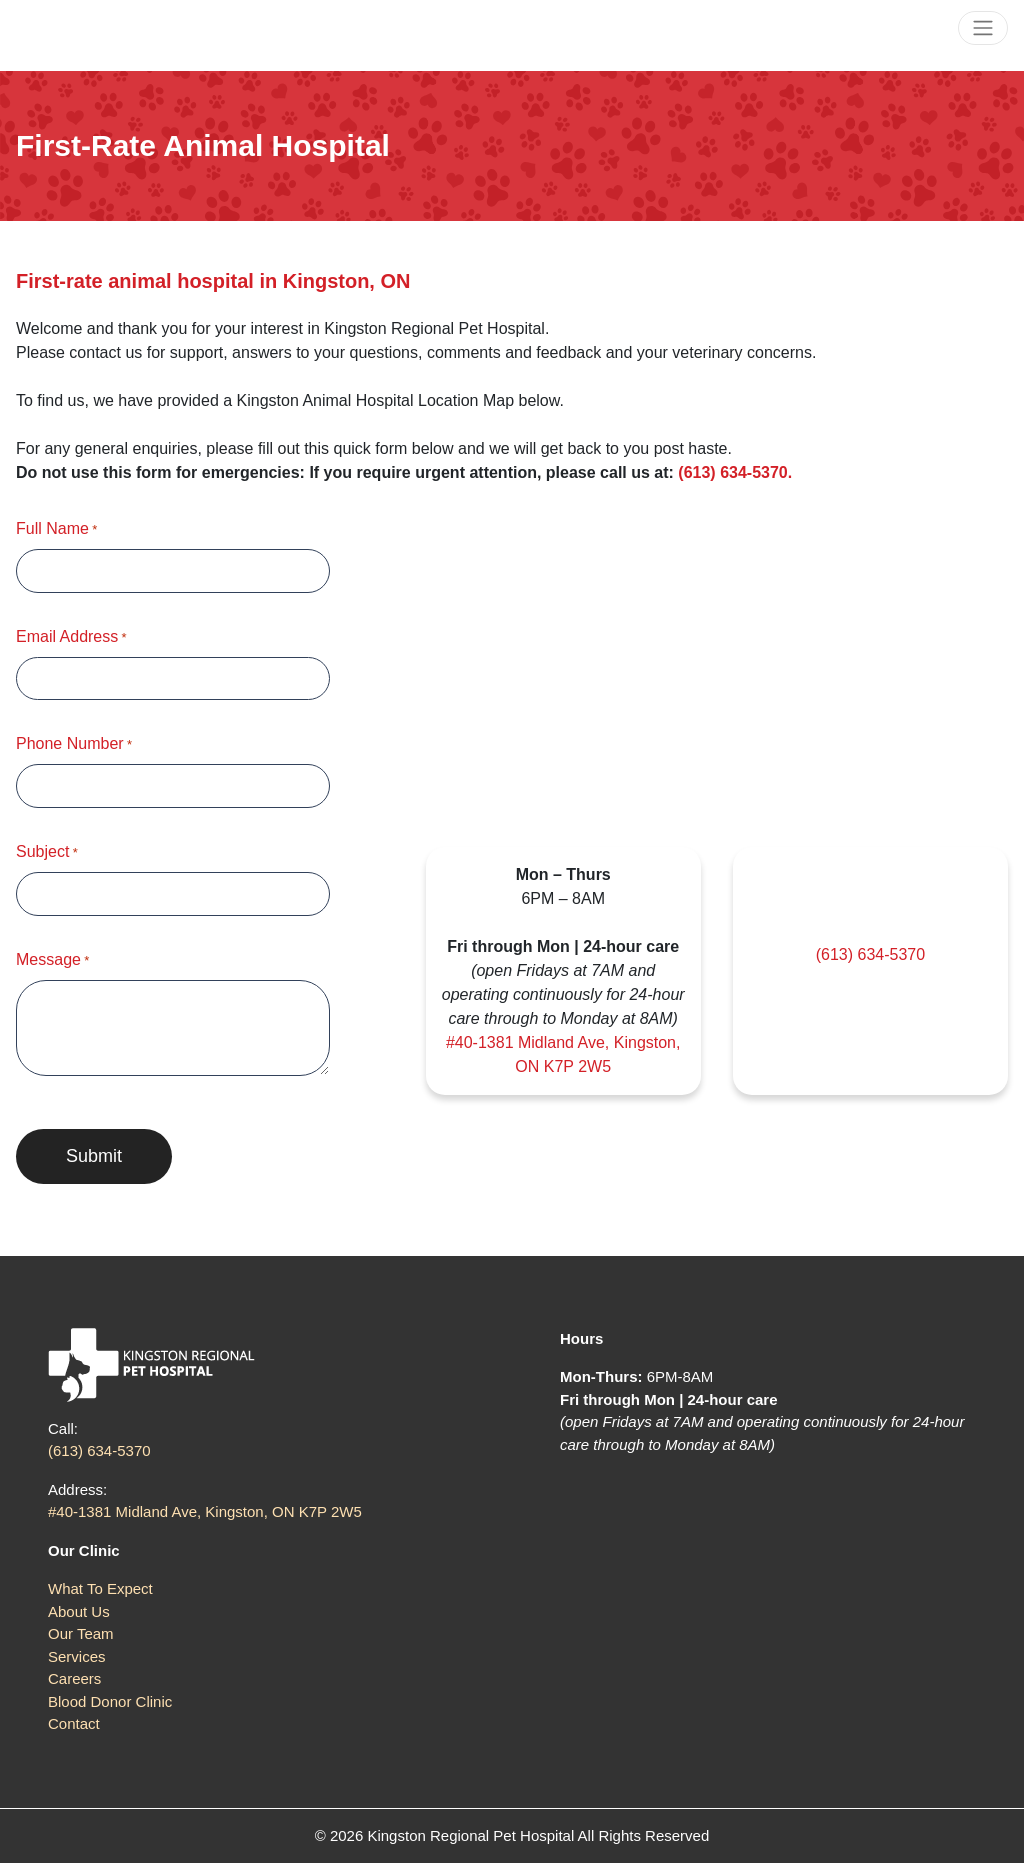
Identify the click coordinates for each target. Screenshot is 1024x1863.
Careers (74, 1678)
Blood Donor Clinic (110, 1701)
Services (77, 1656)
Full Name (56, 530)
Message (52, 961)
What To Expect (100, 1588)
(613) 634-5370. (737, 472)
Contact (74, 1723)
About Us (79, 1611)
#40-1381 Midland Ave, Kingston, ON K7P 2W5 (205, 1511)
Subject (47, 853)
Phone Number (74, 745)
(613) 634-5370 (870, 954)
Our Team (81, 1633)
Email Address (71, 638)
